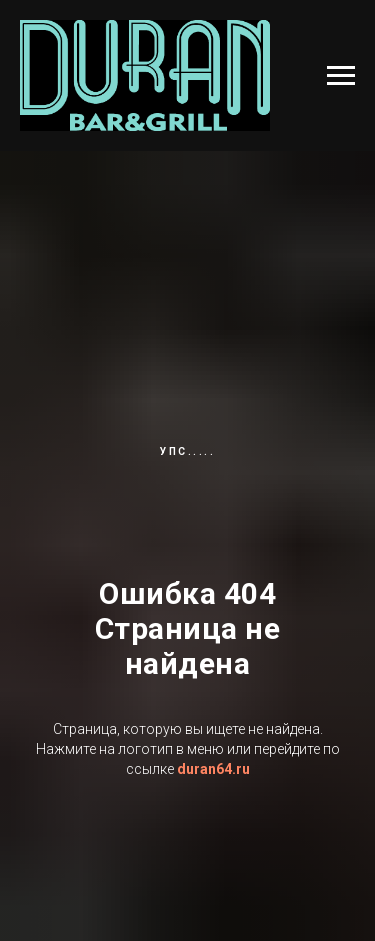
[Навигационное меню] (341, 76)
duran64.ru (213, 769)
